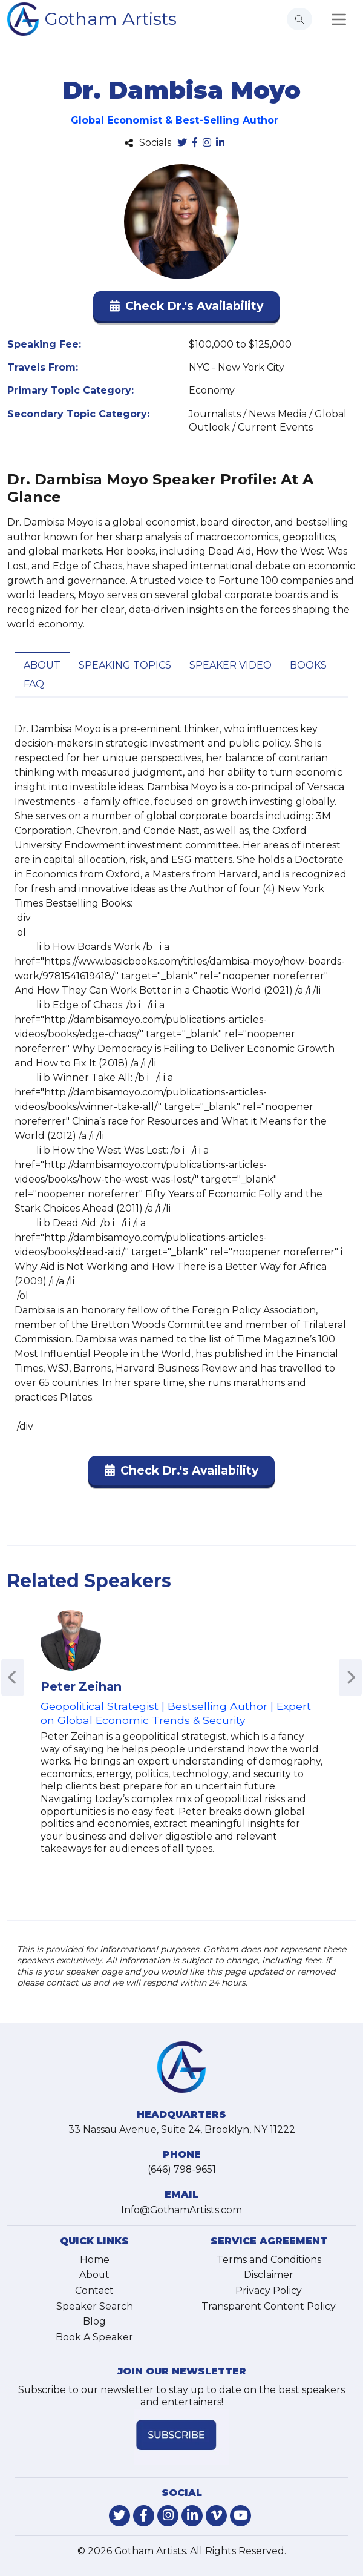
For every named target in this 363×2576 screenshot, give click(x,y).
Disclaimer (268, 2274)
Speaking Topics (125, 665)
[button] (186, 308)
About (42, 665)
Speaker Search (94, 2306)
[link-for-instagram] (167, 2515)
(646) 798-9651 (182, 2169)
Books (308, 665)
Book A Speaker (94, 2337)
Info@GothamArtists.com (181, 2210)
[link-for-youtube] (240, 2515)
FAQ (34, 684)
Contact (94, 2290)
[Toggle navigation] (339, 19)
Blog (94, 2321)
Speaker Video (230, 665)
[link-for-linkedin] (192, 2515)
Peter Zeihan (81, 1686)
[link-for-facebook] (143, 2515)
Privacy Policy (268, 2290)
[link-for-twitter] (119, 2515)
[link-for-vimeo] (216, 2515)
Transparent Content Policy (268, 2306)
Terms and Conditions (269, 2259)
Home (95, 2259)
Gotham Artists (111, 18)
